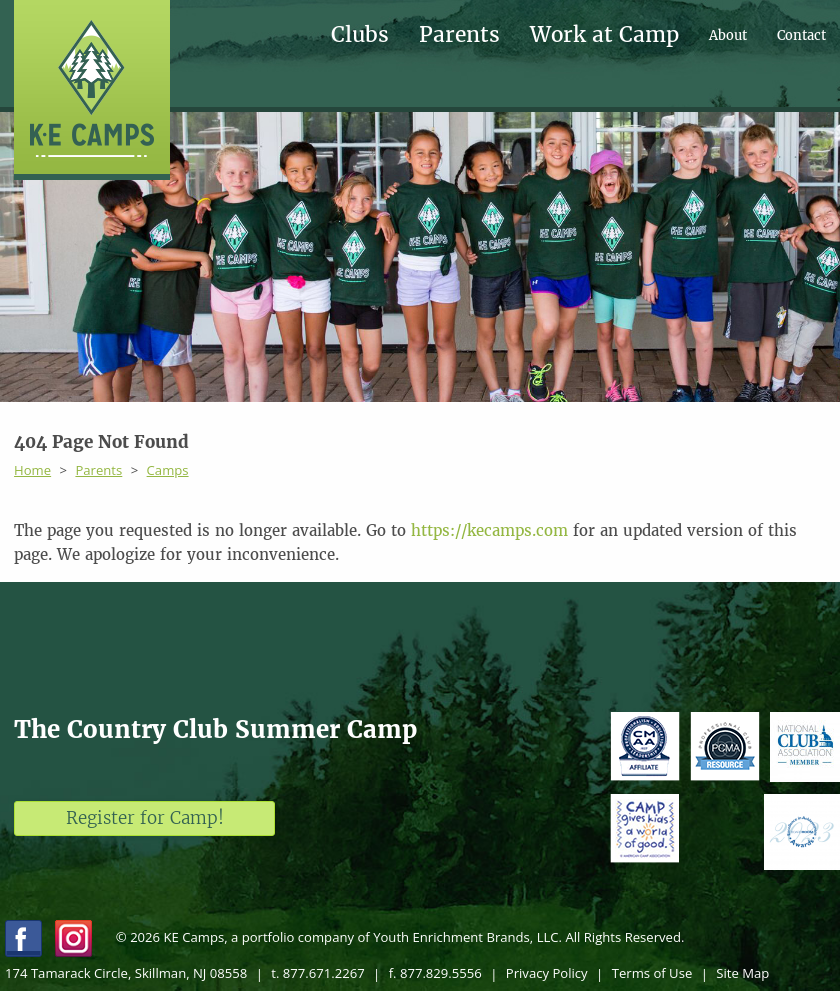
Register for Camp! (145, 818)
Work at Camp (604, 35)
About (728, 35)
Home (32, 470)
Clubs (360, 35)
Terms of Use (652, 973)
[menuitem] (375, 35)
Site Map (742, 973)
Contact (801, 35)
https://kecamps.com (489, 530)
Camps (168, 470)
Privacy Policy (547, 973)
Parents (459, 35)
